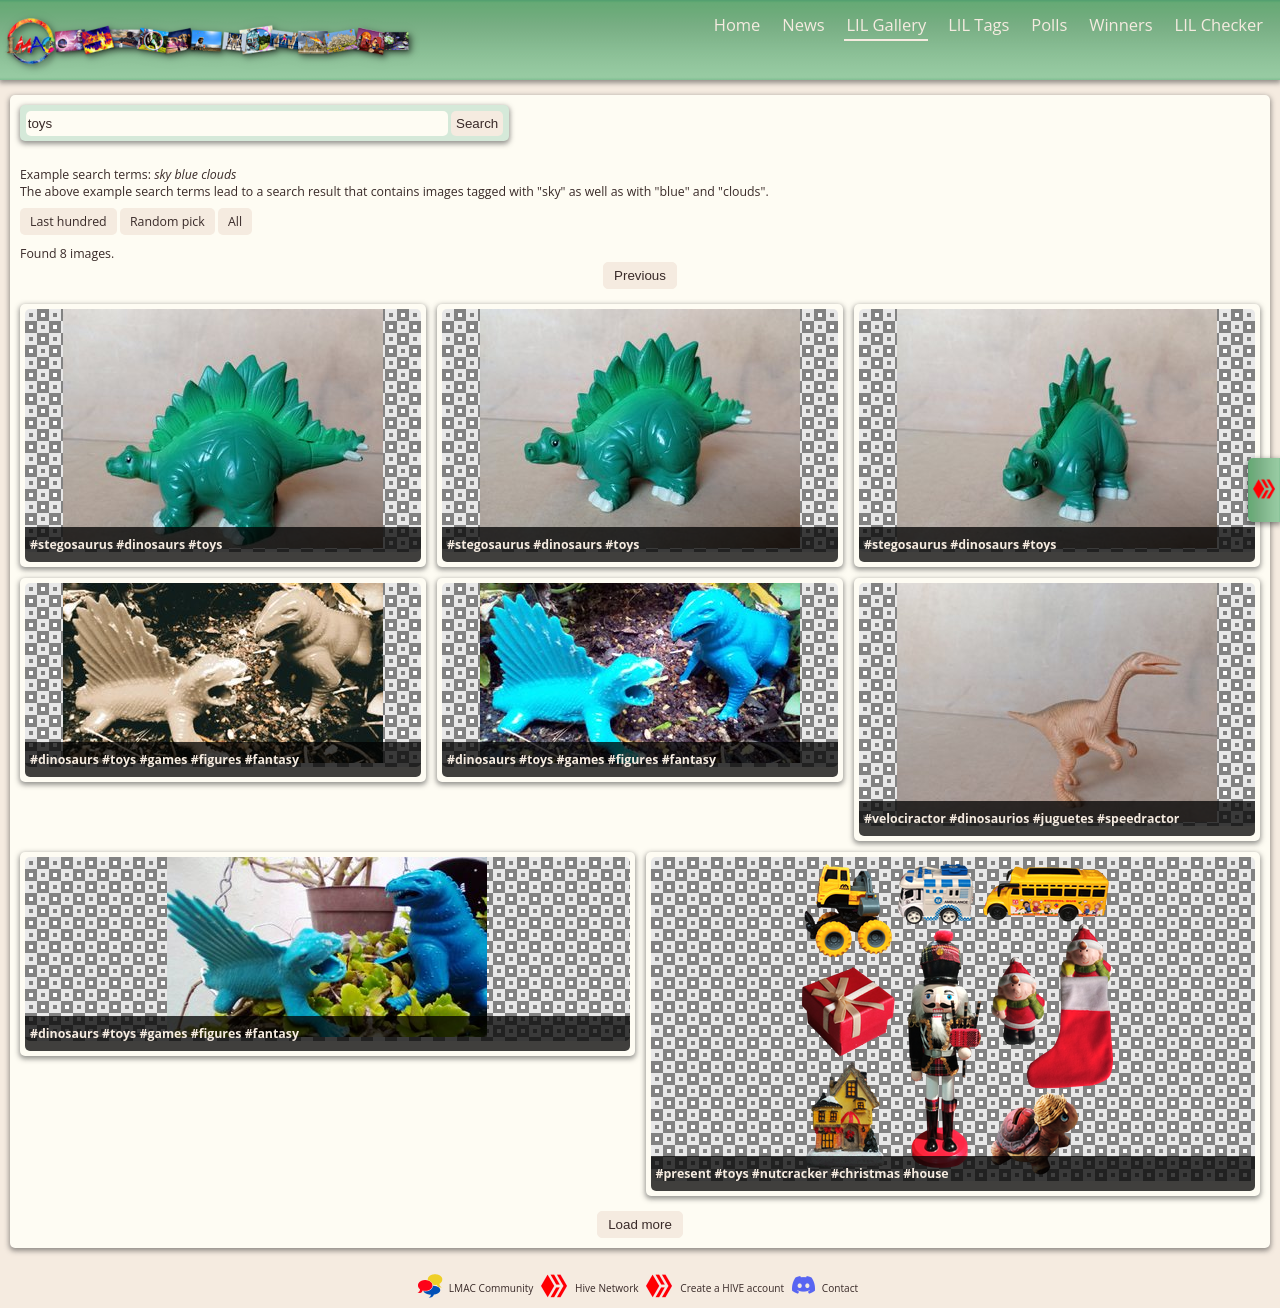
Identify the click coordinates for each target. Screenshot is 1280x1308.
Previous (640, 275)
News (803, 24)
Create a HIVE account (732, 1288)
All (235, 221)
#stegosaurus (71, 544)
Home (737, 24)
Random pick (167, 221)
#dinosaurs (150, 544)
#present (684, 1173)
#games (163, 759)
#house (925, 1173)
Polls (1049, 24)
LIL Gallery (886, 24)
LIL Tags (978, 24)
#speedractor (1138, 818)
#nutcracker (790, 1173)
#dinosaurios (989, 818)
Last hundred (68, 221)
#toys (205, 544)
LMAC (217, 42)
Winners (1121, 24)
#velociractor (905, 818)
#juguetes (1063, 818)
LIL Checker (1219, 24)
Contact (840, 1288)
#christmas (865, 1173)
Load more (640, 1224)
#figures (216, 759)
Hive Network (607, 1288)
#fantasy (272, 759)
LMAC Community (491, 1288)
